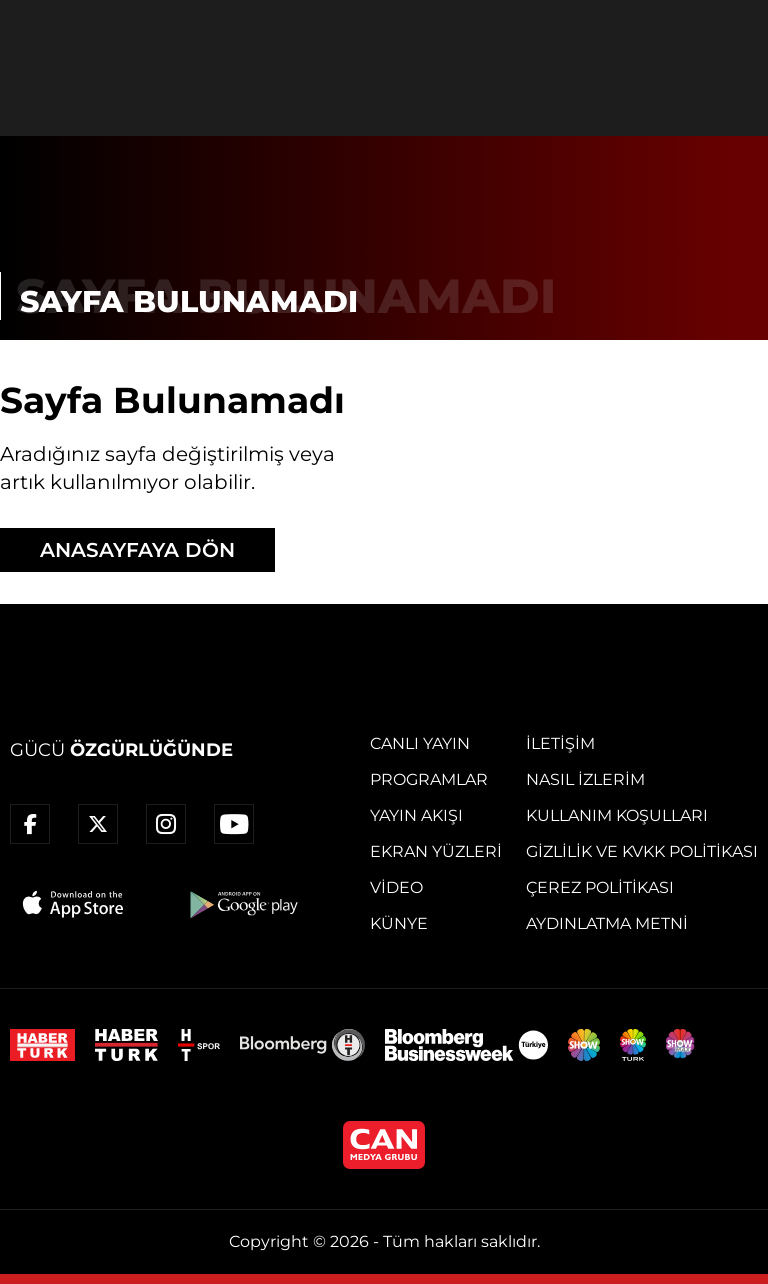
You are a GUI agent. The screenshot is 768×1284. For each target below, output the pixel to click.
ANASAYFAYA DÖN (137, 550)
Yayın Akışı (416, 815)
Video (396, 887)
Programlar (429, 779)
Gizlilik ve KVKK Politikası (642, 851)
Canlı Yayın (420, 743)
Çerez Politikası (600, 887)
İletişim (560, 743)
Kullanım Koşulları (617, 815)
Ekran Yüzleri (436, 851)
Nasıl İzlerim (585, 779)
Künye (399, 923)
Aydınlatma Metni (607, 923)
